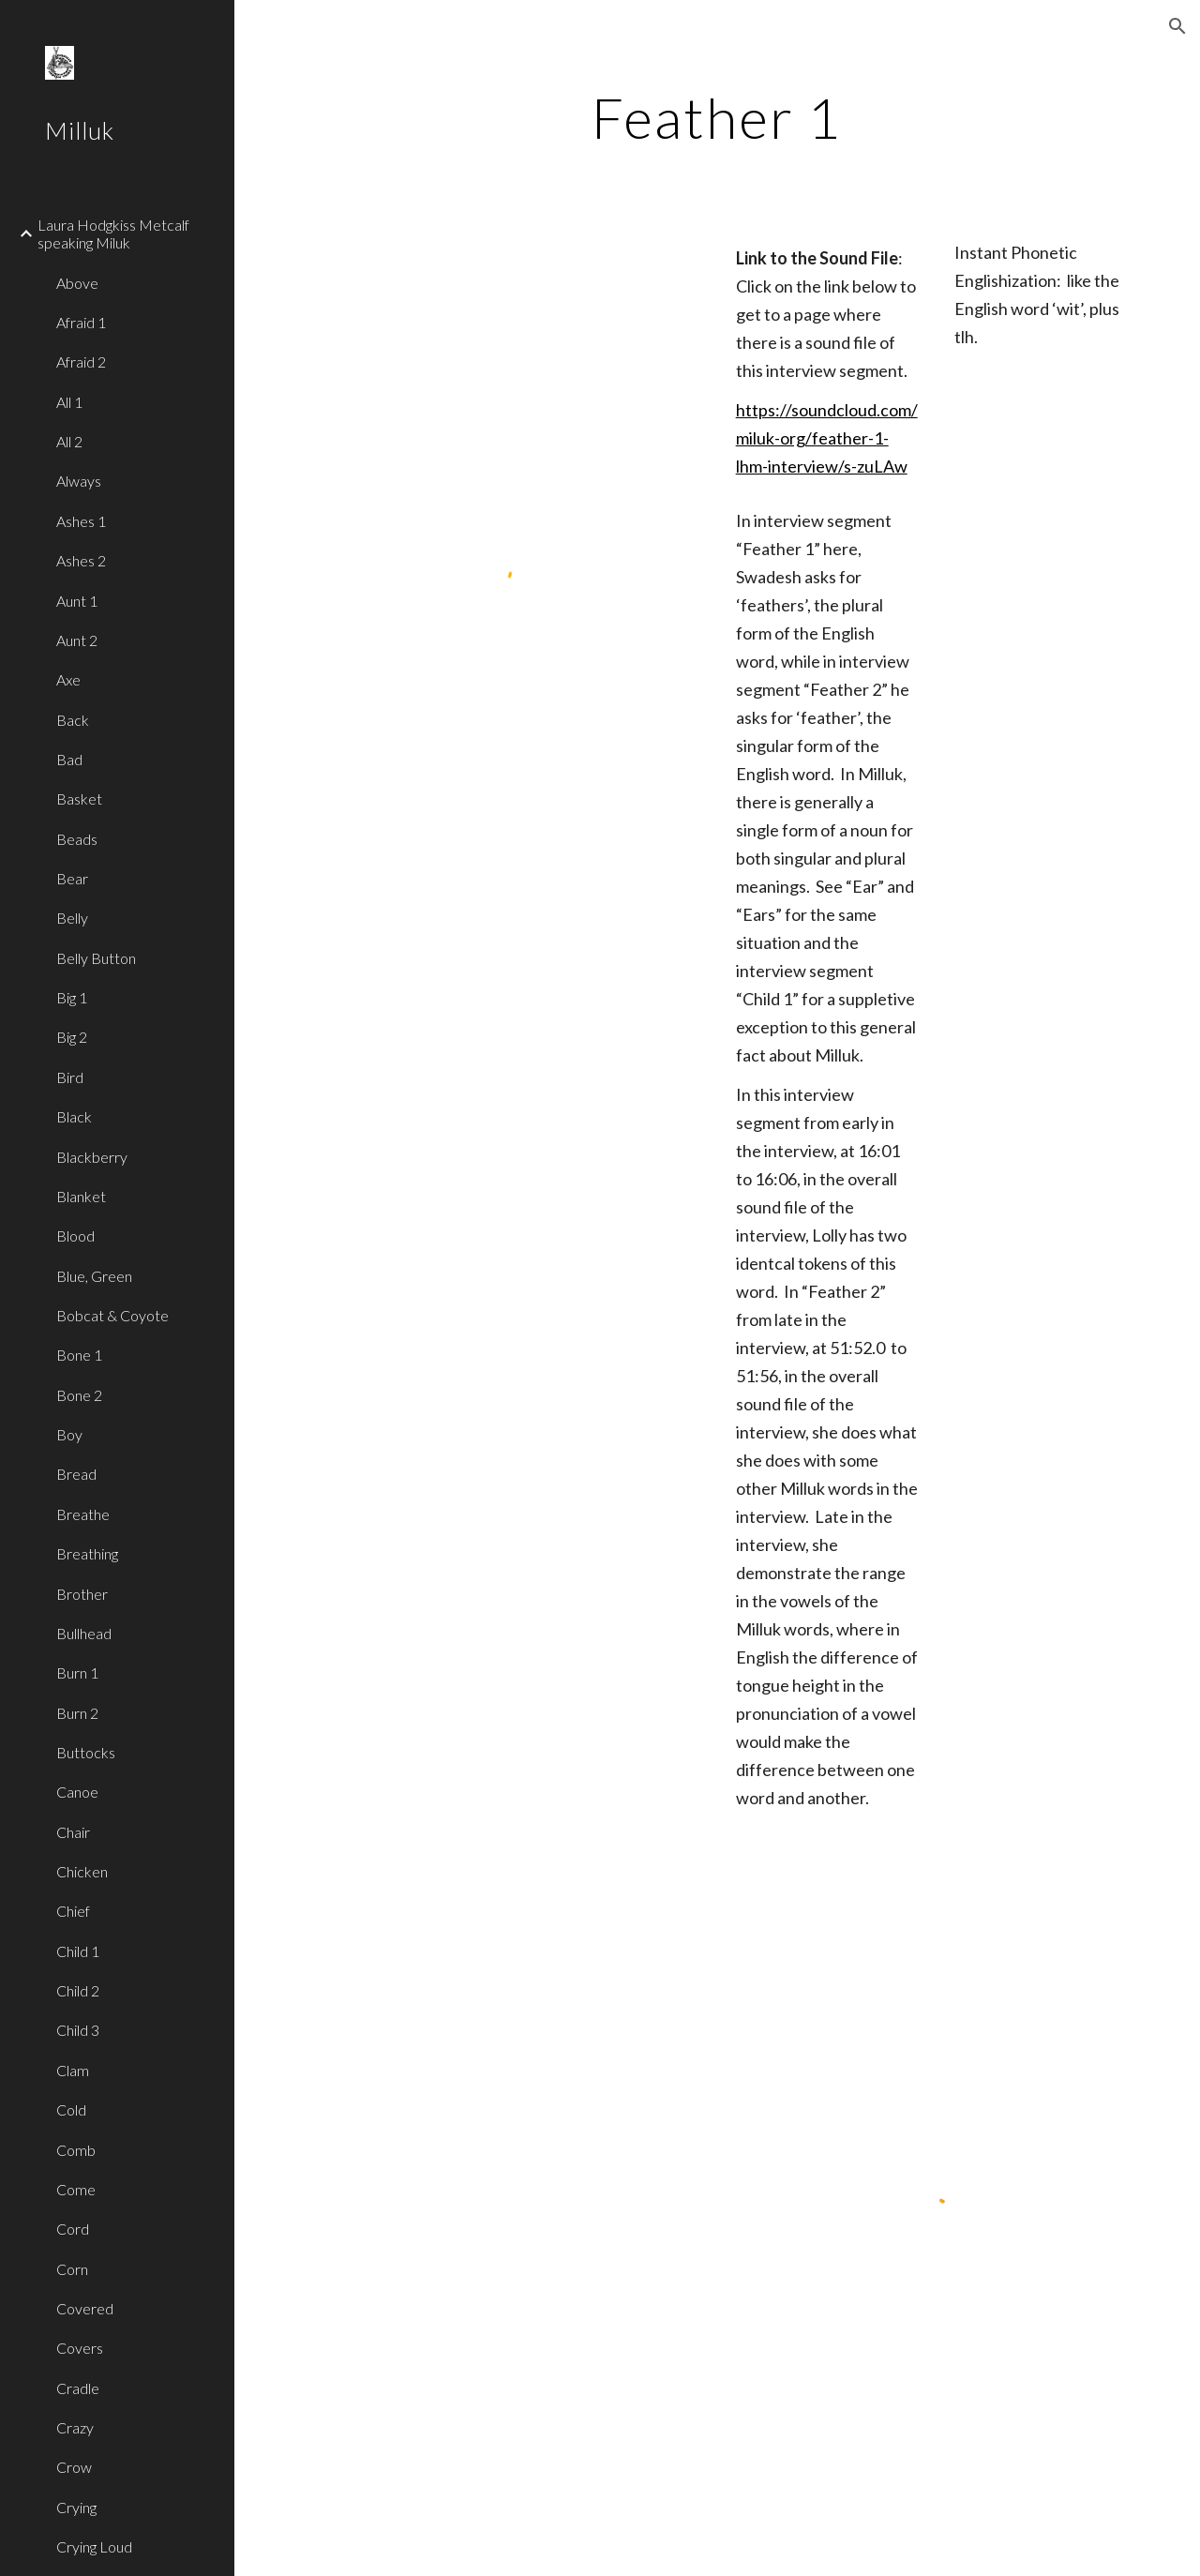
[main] (717, 117)
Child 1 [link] (77, 1951)
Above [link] (77, 283)
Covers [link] (79, 2348)
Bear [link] (72, 878)
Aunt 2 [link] (77, 640)
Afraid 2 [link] (81, 361)
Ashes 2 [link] (81, 560)
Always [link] (78, 481)
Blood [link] (75, 1235)
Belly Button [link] (96, 958)
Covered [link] (84, 2308)
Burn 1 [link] (77, 1672)
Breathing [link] (87, 1553)
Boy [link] (69, 1434)
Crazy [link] (75, 2427)
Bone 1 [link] (79, 1354)
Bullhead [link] (84, 1633)
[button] (1177, 26)
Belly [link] (72, 917)
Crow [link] (74, 2467)
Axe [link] (68, 679)
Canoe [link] (77, 1791)
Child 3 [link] (77, 2030)
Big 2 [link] (71, 1037)
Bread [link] (76, 1474)
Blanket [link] (81, 1196)
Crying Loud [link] (94, 2546)
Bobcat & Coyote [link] (112, 1315)
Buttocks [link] (85, 1752)
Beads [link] (77, 839)
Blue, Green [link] (94, 1276)
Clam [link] (72, 2070)
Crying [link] (76, 2507)
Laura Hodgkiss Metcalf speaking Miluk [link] (113, 233)
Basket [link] (79, 798)
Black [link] (74, 1116)
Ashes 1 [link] (81, 521)
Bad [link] (69, 759)
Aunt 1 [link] (77, 601)
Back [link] (72, 720)
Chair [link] (73, 1832)
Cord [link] (72, 2228)
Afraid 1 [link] (81, 322)
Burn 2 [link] (77, 1713)
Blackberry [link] (92, 1157)
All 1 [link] (69, 402)
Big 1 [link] (71, 997)
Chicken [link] (82, 1871)
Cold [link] (71, 2109)
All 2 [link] (69, 441)
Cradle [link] (77, 2388)
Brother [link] (82, 1594)
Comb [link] (76, 2150)
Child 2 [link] (77, 1990)
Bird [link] (69, 1077)
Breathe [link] (83, 1514)
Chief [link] (73, 1911)
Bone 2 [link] (79, 1395)
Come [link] (76, 2189)
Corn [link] (72, 2269)
